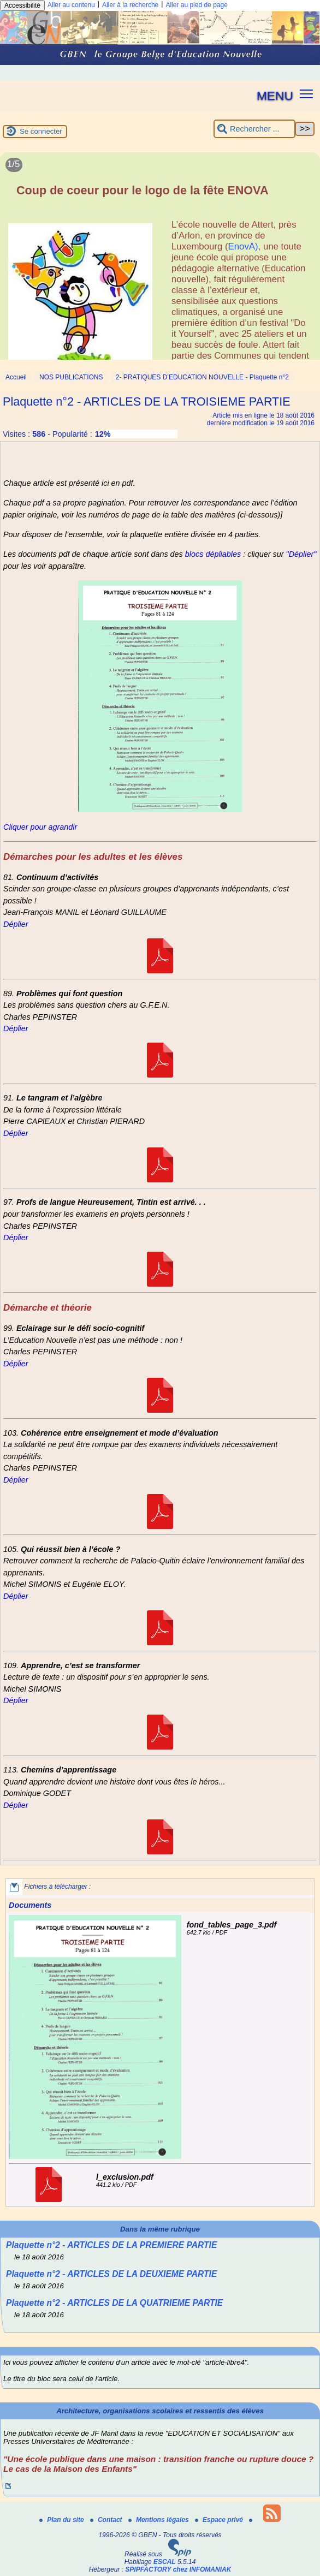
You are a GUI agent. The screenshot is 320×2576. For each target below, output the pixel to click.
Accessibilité (22, 5)
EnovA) (243, 246)
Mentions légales (159, 2520)
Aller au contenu (71, 5)
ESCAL (164, 2562)
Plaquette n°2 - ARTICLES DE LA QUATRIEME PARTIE (114, 2302)
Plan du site (62, 2520)
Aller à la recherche (130, 5)
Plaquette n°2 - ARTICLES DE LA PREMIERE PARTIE (111, 2245)
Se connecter (41, 131)
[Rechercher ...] (254, 129)
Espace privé (220, 2520)
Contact (107, 2520)
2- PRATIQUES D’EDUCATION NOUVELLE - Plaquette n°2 (202, 377)
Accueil (16, 377)
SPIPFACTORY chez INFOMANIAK (178, 2569)
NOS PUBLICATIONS (71, 377)
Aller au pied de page (196, 5)
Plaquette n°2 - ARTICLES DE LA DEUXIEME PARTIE (111, 2273)
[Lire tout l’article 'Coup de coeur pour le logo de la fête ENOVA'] (160, 262)
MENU (275, 95)
